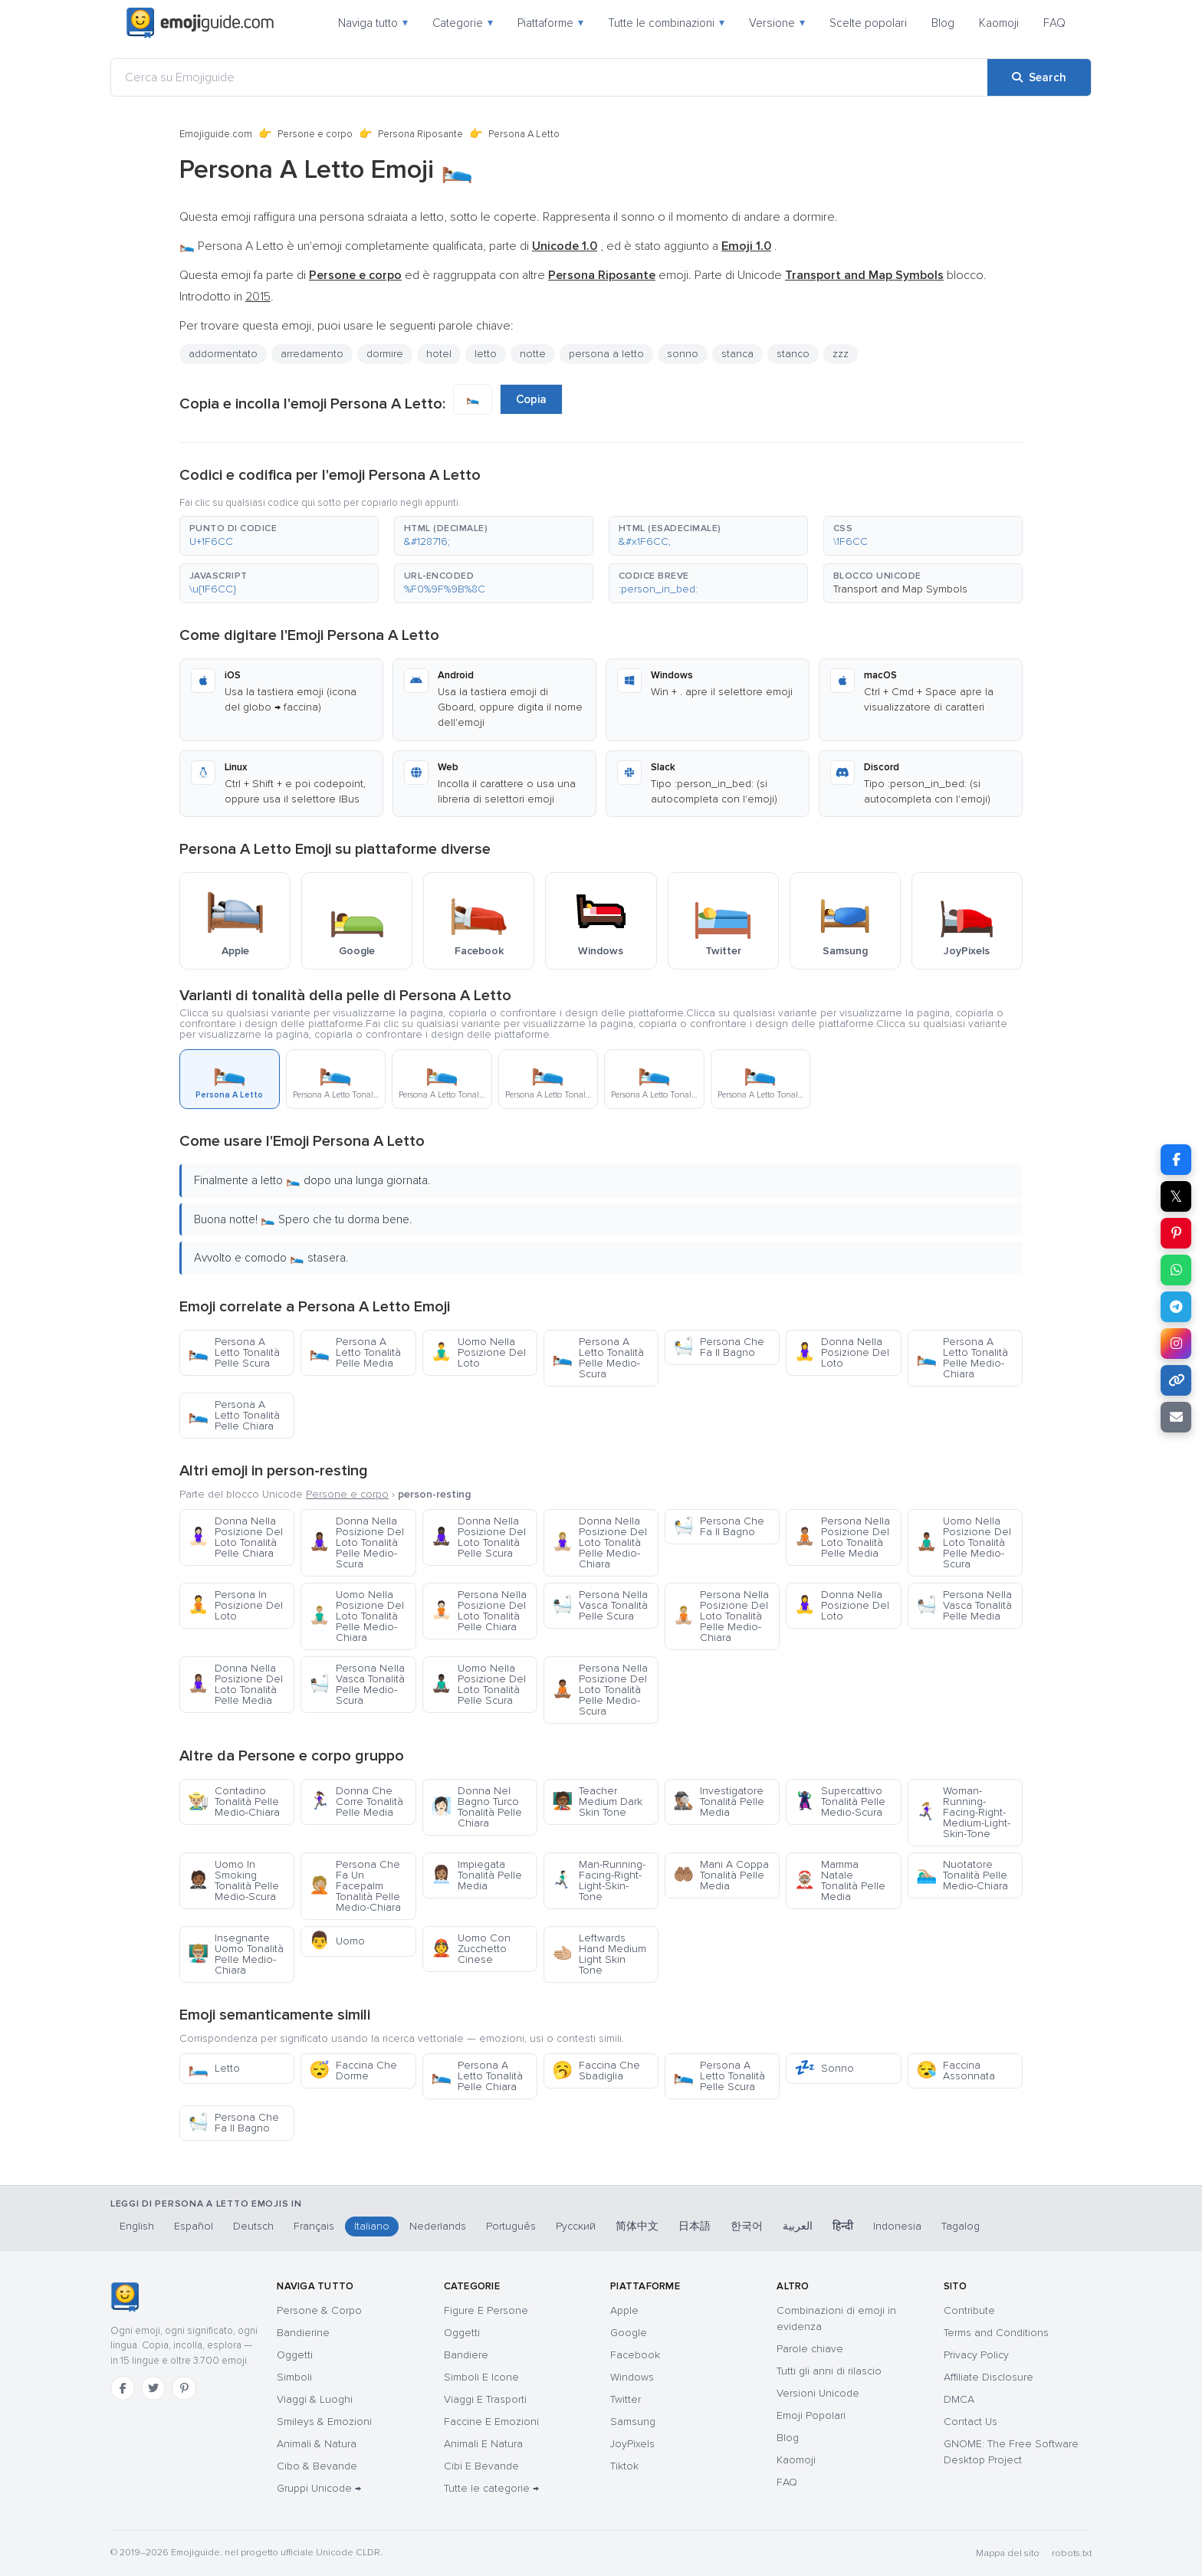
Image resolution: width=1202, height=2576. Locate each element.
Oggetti (295, 2354)
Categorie (462, 23)
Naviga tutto (373, 23)
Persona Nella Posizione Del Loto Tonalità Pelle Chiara (479, 1610)
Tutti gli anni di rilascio (829, 2370)
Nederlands (437, 2226)
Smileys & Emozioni (324, 2421)
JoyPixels (632, 2443)
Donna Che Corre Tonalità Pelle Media (356, 1801)
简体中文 (637, 2226)
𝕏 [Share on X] (1176, 1196)
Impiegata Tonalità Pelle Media (476, 1875)
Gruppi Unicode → (319, 2488)
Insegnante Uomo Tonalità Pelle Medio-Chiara (236, 1954)
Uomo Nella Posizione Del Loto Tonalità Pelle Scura (478, 1684)
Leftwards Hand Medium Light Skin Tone (599, 1954)
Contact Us (970, 2421)
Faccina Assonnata (955, 2070)
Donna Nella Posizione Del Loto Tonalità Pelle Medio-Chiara (599, 1542)
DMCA (959, 2399)
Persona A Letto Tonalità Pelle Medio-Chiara (962, 1357)
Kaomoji (999, 23)
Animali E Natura (483, 2443)
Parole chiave (810, 2348)
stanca (737, 353)
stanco (793, 353)
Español (193, 2226)
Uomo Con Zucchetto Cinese (471, 1948)
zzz (841, 353)
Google (628, 2332)
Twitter (625, 2399)
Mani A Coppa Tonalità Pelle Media (721, 1875)
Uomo (337, 1941)
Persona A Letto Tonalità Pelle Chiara (234, 1415)
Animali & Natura (316, 2443)
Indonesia (897, 2226)
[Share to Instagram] (1176, 1343)
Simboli (294, 2377)
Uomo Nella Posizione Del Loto (478, 1352)
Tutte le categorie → (491, 2488)
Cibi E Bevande (481, 2466)
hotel (439, 353)
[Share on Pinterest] (1176, 1233)
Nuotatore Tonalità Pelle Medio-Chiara (962, 1875)
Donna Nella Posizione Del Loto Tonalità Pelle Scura (478, 1537)
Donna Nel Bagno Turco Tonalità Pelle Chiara (476, 1806)
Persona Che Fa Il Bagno (718, 1347)
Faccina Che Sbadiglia (596, 2070)
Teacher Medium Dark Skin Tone (597, 1801)
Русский (576, 2226)
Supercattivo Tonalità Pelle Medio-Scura (839, 1801)
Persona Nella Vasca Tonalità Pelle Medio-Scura (357, 1684)
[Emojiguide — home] (200, 23)
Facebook (635, 2354)
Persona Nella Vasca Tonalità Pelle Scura (600, 1605)
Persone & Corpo (319, 2310)
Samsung (632, 2421)
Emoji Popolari (811, 2415)
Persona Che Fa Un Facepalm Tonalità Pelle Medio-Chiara (355, 1886)
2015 (258, 296)
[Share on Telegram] (1176, 1306)
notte (533, 353)
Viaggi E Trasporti (485, 2399)
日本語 (694, 2226)
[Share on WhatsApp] (1176, 1270)
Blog (942, 23)
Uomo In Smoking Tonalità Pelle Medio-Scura (233, 1880)
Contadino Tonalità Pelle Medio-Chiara (234, 1801)
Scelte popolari (868, 23)
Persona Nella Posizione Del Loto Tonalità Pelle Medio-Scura (600, 1690)
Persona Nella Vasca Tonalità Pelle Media (964, 1605)
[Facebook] (122, 2388)
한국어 (747, 2226)
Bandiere (466, 2354)
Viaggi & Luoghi (315, 2399)
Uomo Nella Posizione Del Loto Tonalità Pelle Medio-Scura (963, 1542)
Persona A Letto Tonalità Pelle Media (355, 1352)
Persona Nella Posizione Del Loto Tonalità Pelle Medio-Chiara (721, 1616)
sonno (682, 353)
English (137, 2226)
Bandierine (303, 2332)
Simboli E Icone (481, 2377)
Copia (531, 399)
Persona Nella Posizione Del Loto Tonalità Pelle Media (842, 1537)
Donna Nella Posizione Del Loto (841, 1352)
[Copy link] (1176, 1380)
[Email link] (1176, 1417)
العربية (798, 2226)
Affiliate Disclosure (988, 2377)
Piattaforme (550, 23)
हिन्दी (843, 2226)
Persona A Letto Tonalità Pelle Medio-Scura (598, 1357)
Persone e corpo (315, 134)
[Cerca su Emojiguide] (549, 77)
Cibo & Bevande (317, 2466)
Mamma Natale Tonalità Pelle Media (839, 1880)
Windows (632, 2377)
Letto (214, 2068)
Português (511, 2226)
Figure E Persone (486, 2310)
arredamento (312, 353)
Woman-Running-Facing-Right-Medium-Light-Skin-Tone (963, 1812)
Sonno (824, 2068)
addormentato (223, 353)
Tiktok (624, 2466)
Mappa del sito (1007, 2553)
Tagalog (960, 2226)
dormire (384, 353)
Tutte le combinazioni (666, 23)
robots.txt (1072, 2553)
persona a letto (606, 353)
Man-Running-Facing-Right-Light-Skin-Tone (598, 1880)
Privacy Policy (976, 2354)
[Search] (1039, 77)
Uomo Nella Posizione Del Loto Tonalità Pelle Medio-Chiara (356, 1616)
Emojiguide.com (215, 134)
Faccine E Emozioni (491, 2421)
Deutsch (253, 2226)
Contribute (969, 2310)
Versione (777, 23)
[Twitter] (153, 2388)
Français (314, 2226)
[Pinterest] (184, 2388)
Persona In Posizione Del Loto (235, 1605)
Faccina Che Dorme (353, 2070)
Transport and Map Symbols (900, 589)
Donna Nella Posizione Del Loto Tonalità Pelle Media (235, 1684)
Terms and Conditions (996, 2332)
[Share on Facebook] (1176, 1159)
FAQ (1054, 23)
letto (486, 353)
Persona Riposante (420, 134)
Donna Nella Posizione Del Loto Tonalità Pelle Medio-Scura (356, 1542)
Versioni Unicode (818, 2393)
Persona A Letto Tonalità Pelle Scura (234, 1352)
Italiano (371, 2226)
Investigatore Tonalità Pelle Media (718, 1801)
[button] (279, 536)
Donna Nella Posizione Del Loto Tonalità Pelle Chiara (235, 1537)
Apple (624, 2310)
